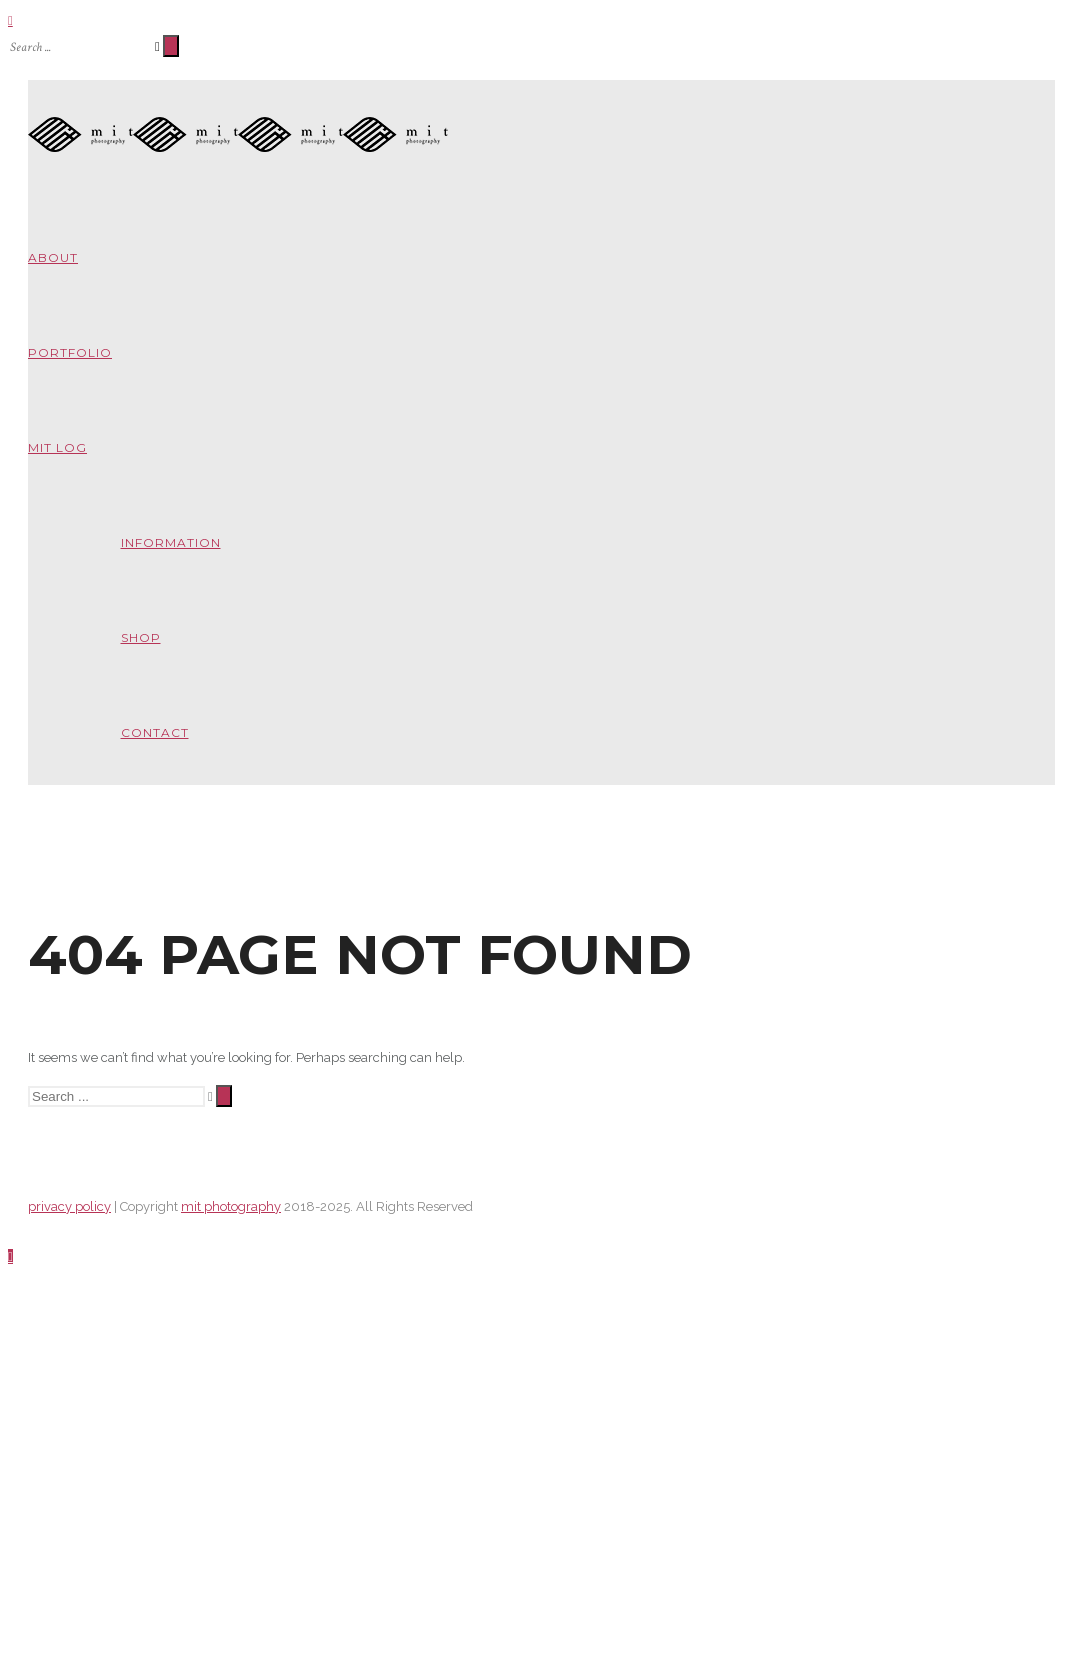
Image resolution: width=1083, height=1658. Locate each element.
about (53, 257)
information (171, 542)
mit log (57, 447)
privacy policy (69, 1265)
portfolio (70, 352)
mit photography (231, 1265)
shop (141, 637)
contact (155, 732)
